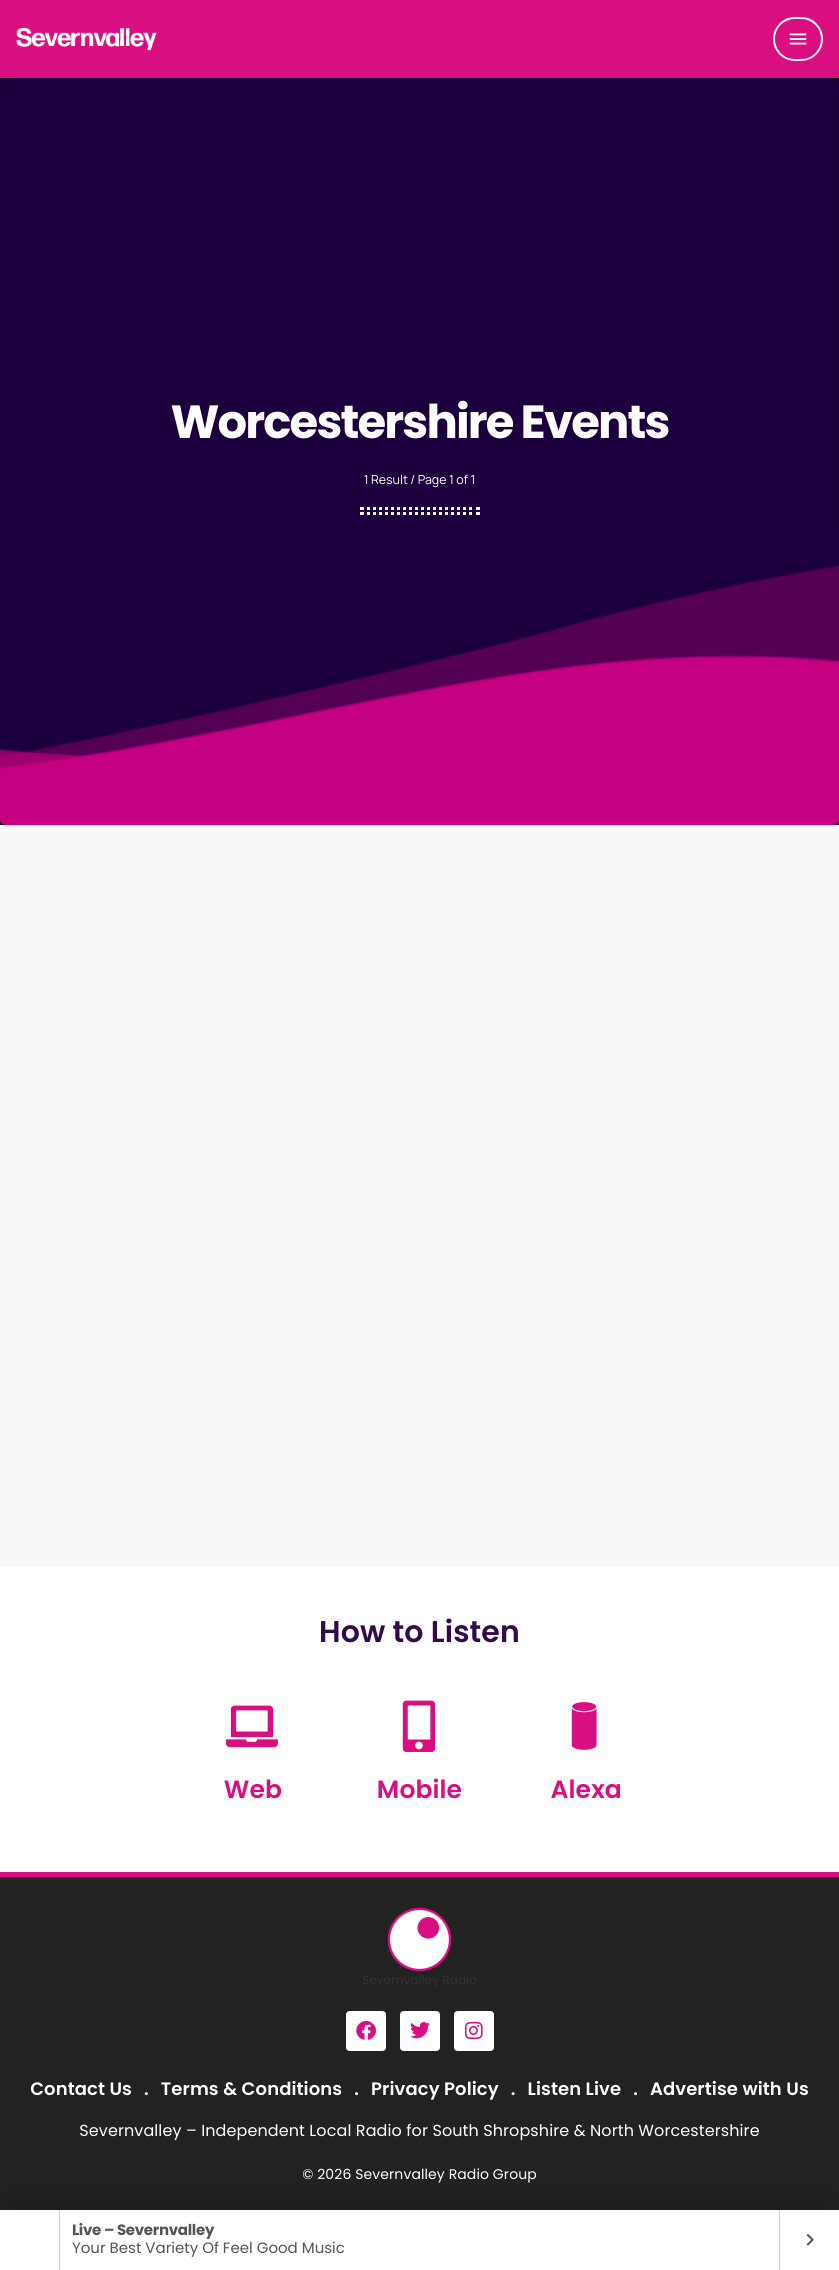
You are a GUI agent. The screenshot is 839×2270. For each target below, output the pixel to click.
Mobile (419, 1789)
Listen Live (575, 2089)
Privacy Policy (435, 2089)
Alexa (586, 1789)
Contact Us (81, 2089)
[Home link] (87, 39)
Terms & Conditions (251, 2089)
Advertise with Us (729, 2089)
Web (253, 1789)
